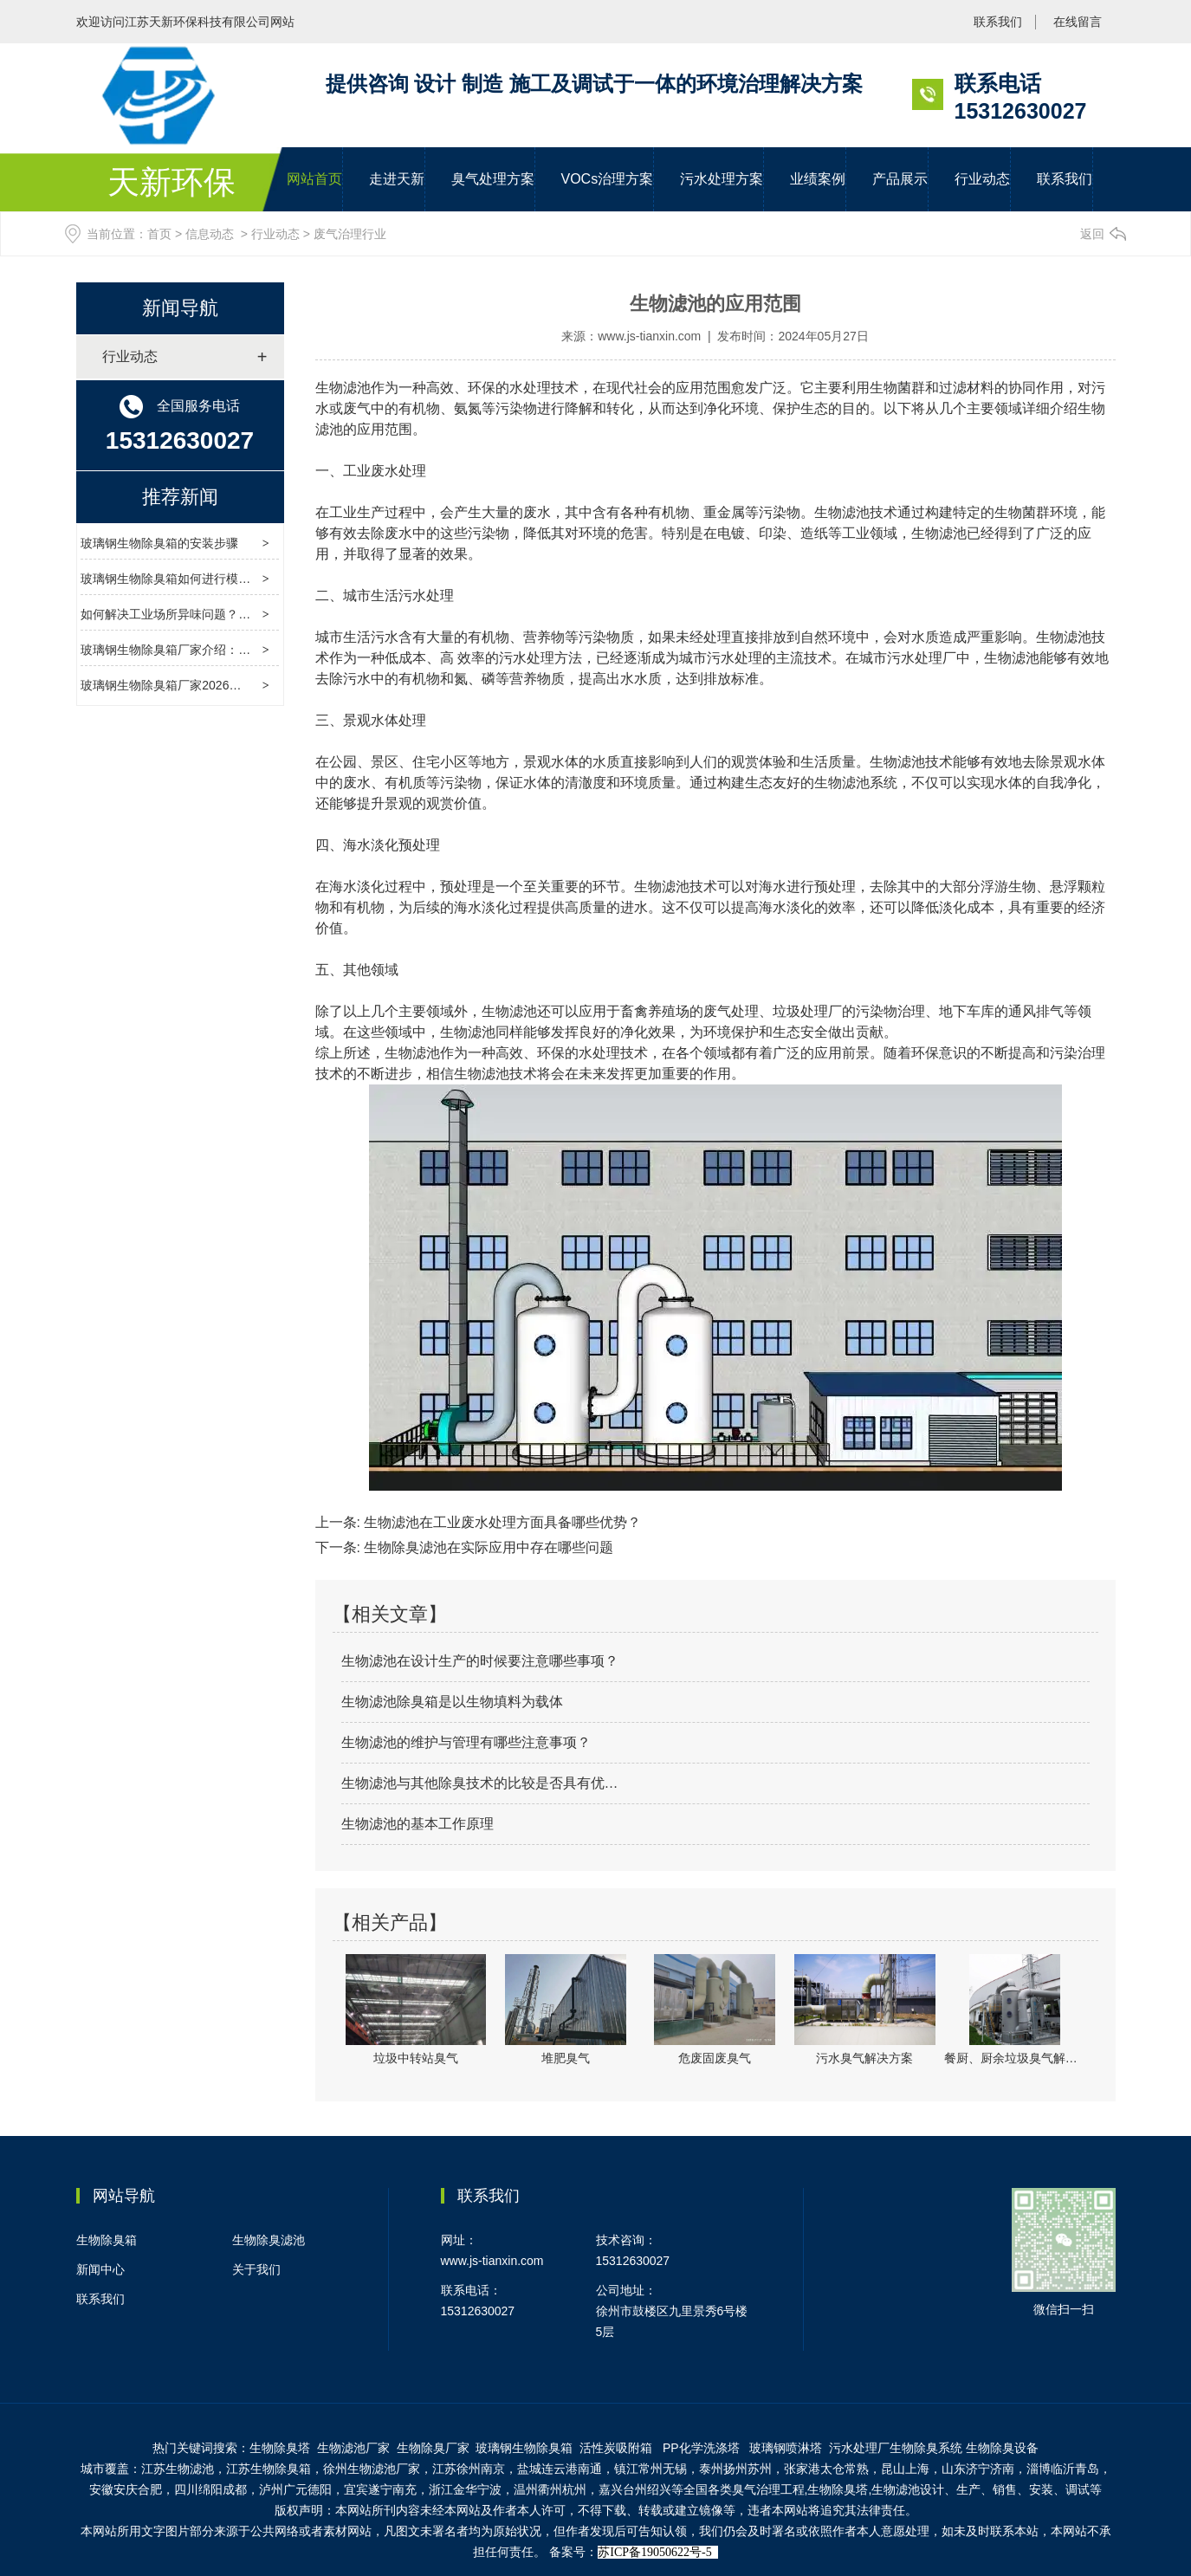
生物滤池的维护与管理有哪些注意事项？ (466, 1742)
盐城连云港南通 (559, 2469)
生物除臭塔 (279, 2448)
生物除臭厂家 (433, 2448)
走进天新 (396, 179)
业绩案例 (817, 179)
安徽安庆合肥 (125, 2489)
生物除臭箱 (106, 2240)
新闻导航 (180, 308)
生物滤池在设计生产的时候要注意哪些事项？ (479, 1661)
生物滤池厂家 (353, 2448)
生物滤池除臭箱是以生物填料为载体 (452, 1701)
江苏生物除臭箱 (268, 2469)
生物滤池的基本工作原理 (417, 1823)
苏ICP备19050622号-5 (654, 2552)
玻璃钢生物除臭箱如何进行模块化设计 (184, 579)
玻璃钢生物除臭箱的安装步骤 (159, 543)
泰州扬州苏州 (735, 2469)
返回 (1092, 234)
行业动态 (982, 179)
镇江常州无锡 (650, 2469)
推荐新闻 (180, 497)
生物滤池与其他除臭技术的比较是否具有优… (479, 1783)
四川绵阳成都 (210, 2489)
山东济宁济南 (978, 2469)
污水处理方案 (721, 179)
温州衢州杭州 (550, 2489)
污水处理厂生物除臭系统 (895, 2448)
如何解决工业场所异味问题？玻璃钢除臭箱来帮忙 (214, 614)
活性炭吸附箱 (615, 2448)
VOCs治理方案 (607, 179)
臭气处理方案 (492, 179)
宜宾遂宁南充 (380, 2489)
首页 (159, 234)
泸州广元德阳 (295, 2489)
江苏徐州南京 (468, 2469)
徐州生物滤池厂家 (371, 2469)
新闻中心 (100, 2269)
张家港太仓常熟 (826, 2469)
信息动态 (209, 234)
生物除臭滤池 (268, 2240)
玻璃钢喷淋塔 (785, 2448)
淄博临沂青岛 (1062, 2469)
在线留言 (1077, 22)
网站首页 (314, 179)
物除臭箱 (524, 2448)
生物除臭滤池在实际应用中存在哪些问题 (486, 1547)
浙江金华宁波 (465, 2489)
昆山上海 (905, 2469)
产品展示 (900, 179)
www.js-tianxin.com (649, 336)
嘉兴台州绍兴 (635, 2489)
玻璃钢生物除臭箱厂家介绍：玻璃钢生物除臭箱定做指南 (232, 650)
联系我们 (998, 22)
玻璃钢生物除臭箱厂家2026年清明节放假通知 (203, 685)
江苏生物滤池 (177, 2469)
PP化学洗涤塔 (703, 2448)
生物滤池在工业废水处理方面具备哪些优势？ (500, 1522)
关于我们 (256, 2269)
